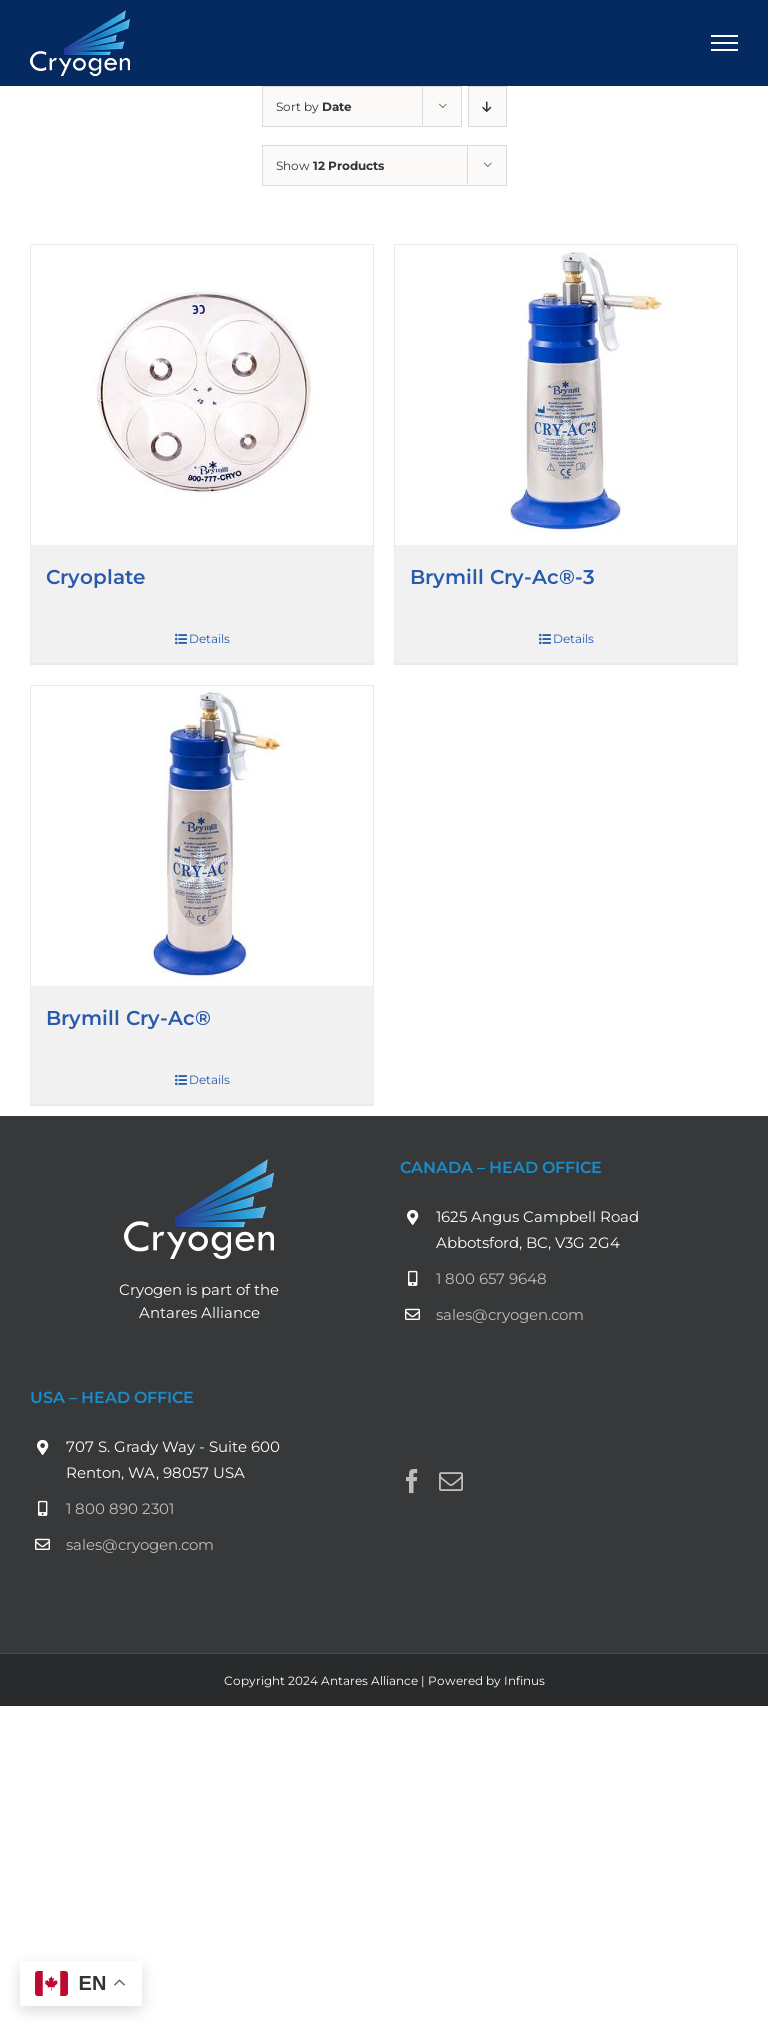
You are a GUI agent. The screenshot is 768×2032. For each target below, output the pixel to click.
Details (209, 638)
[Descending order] (487, 106)
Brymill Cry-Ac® (128, 1018)
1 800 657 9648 (491, 1278)
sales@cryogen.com (510, 1314)
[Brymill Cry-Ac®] (202, 836)
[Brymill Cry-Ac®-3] (566, 395)
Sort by (314, 106)
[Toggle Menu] (725, 43)
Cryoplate (95, 577)
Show (330, 165)
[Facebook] (412, 1481)
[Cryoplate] (202, 395)
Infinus (524, 1680)
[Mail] (451, 1481)
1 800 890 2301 (120, 1508)
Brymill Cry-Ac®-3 (502, 577)
